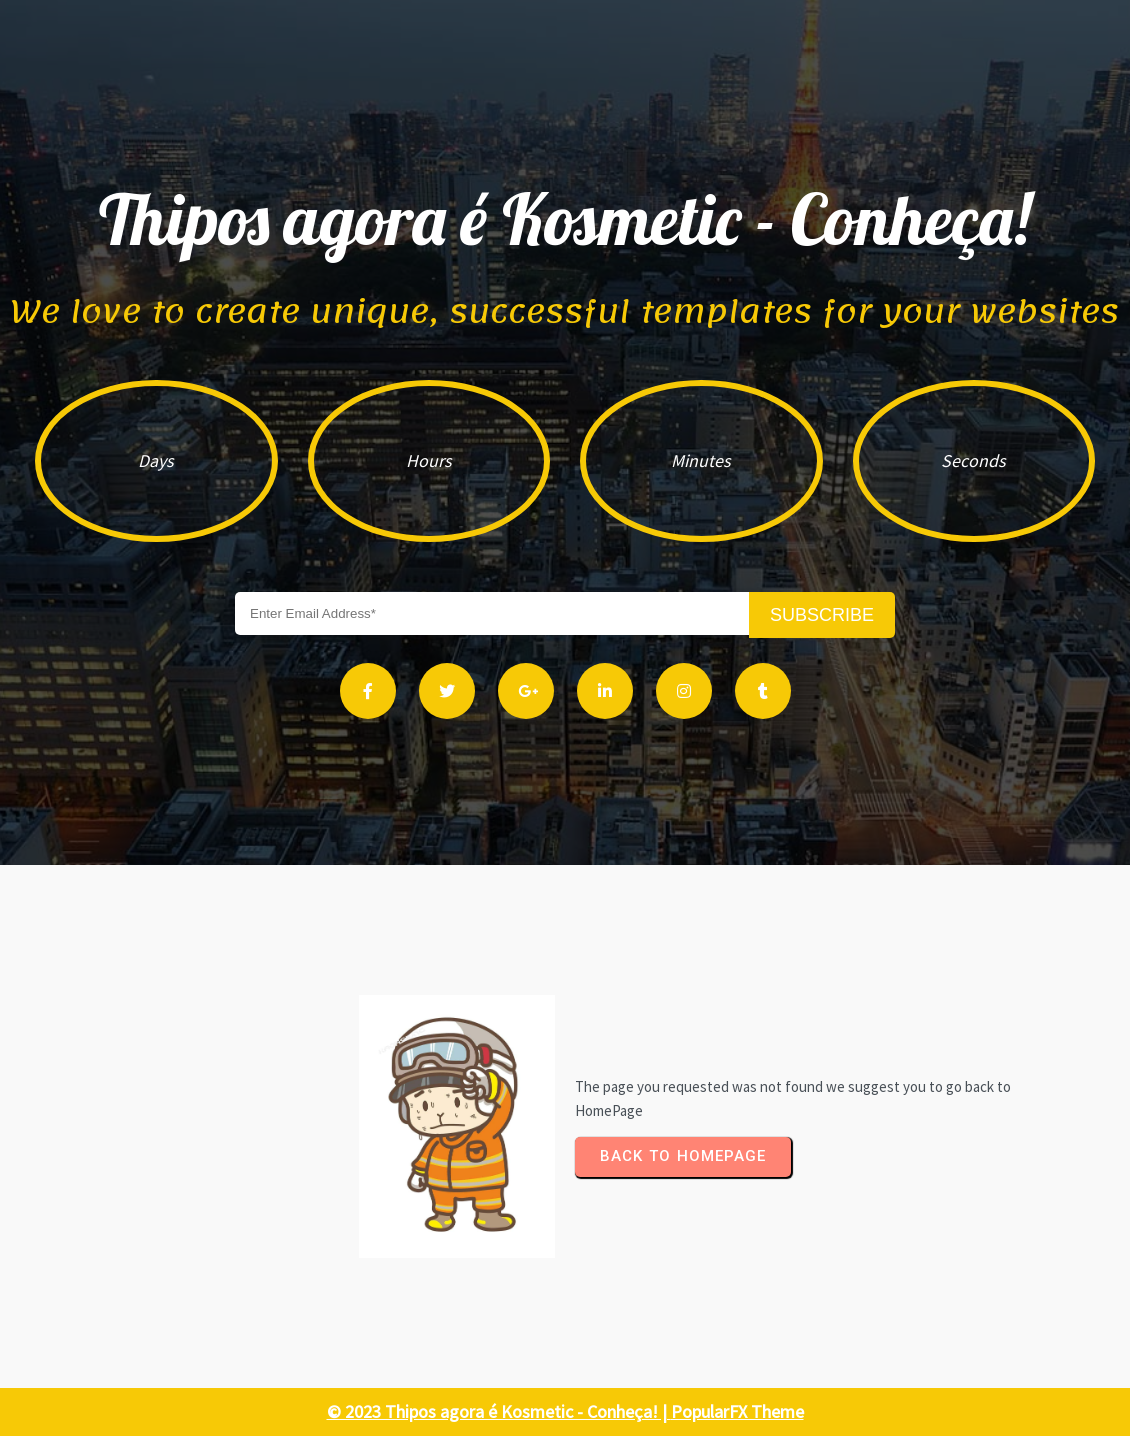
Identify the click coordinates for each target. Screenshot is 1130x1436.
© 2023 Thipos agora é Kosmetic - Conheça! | (499, 1411)
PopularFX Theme (737, 1411)
